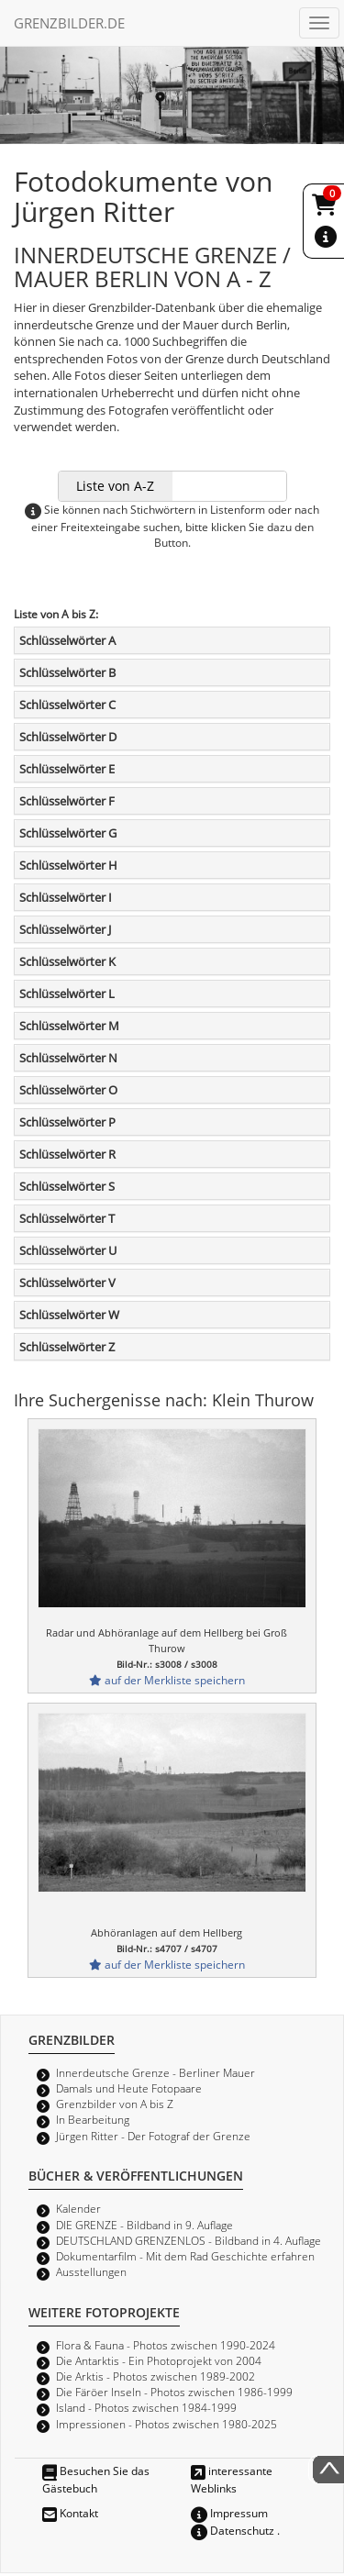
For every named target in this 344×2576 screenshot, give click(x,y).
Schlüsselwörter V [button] (67, 1282)
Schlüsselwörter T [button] (67, 1218)
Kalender (78, 2208)
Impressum (229, 2512)
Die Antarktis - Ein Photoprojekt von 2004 (158, 2360)
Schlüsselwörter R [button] (67, 1154)
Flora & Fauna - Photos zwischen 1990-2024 (165, 2344)
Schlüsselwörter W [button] (69, 1314)
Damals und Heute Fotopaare (129, 2088)
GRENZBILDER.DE (69, 23)
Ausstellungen (91, 2271)
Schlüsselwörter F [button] (67, 801)
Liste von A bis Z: (56, 613)
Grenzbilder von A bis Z (114, 2103)
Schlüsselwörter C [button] (67, 704)
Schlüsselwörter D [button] (68, 736)
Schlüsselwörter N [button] (68, 1057)
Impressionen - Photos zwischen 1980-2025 (166, 2423)
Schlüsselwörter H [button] (68, 865)
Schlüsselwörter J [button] (65, 929)
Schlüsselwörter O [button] (68, 1090)
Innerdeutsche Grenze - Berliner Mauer (155, 2072)
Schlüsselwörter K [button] (67, 961)
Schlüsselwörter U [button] (68, 1250)
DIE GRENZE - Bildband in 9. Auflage (144, 2224)
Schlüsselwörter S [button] (67, 1186)
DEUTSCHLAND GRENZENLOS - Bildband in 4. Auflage (188, 2240)
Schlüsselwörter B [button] (67, 672)
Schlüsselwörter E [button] (67, 769)
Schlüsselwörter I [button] (65, 897)
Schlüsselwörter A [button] (67, 640)
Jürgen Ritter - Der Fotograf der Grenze (153, 2135)
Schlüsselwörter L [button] (67, 993)
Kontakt (70, 2512)
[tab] (172, 640)
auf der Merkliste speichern (167, 1679)
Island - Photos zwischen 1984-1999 (146, 2407)
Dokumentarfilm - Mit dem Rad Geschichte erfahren (185, 2255)
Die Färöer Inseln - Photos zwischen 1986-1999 (174, 2391)
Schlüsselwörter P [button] (67, 1122)
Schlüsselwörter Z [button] (67, 1346)
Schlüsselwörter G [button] (68, 833)
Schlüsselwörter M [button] (69, 1025)
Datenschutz (232, 2530)
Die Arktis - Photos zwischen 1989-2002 (155, 2376)
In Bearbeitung (92, 2119)
